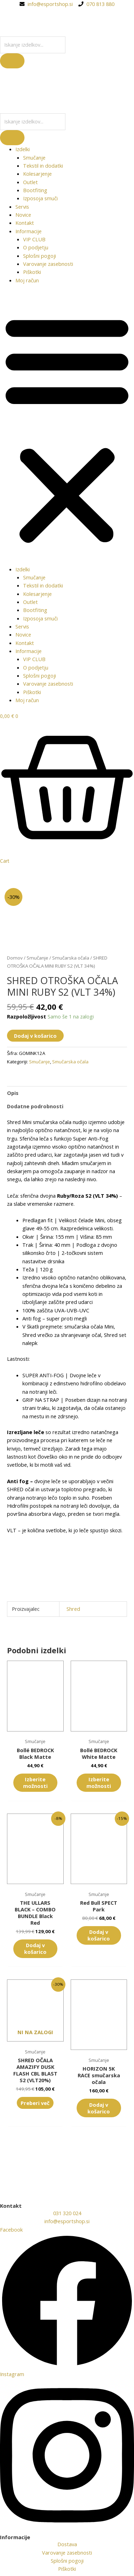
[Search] (12, 61)
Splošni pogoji (39, 255)
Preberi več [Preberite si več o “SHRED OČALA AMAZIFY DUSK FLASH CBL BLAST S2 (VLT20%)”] (35, 2102)
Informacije (28, 231)
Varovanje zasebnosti (48, 263)
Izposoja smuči (40, 198)
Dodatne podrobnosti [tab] (35, 1106)
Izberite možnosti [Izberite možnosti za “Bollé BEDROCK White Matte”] (98, 1782)
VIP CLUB (34, 239)
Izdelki (22, 149)
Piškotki (32, 271)
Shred (73, 1608)
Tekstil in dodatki (43, 165)
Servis (22, 206)
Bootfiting (35, 190)
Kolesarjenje (37, 173)
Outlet (30, 182)
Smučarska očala (70, 958)
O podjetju (35, 247)
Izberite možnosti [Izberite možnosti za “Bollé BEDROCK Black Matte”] (35, 1782)
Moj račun (27, 280)
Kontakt (24, 222)
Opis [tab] (13, 1092)
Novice (23, 214)
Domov (15, 958)
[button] (67, 428)
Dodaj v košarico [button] (35, 1948)
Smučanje (34, 157)
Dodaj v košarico (35, 1035)
